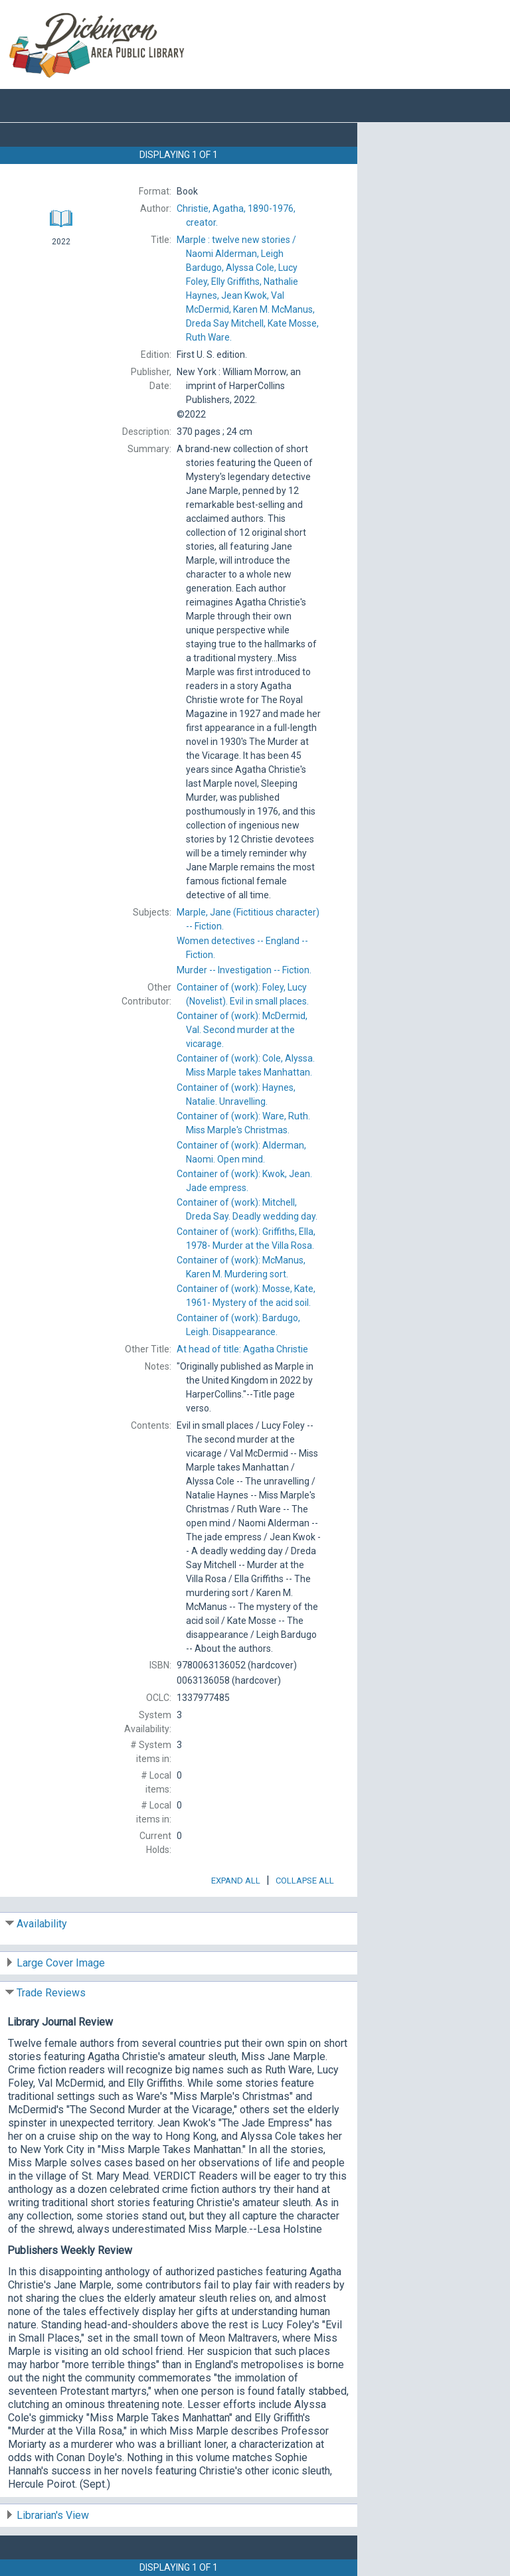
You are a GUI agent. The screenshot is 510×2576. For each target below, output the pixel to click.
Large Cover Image (61, 1963)
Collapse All (305, 1881)
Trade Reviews (51, 1992)
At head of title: (242, 1349)
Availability (42, 1923)
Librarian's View (53, 2515)
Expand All (235, 1881)
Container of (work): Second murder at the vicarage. (242, 1029)
